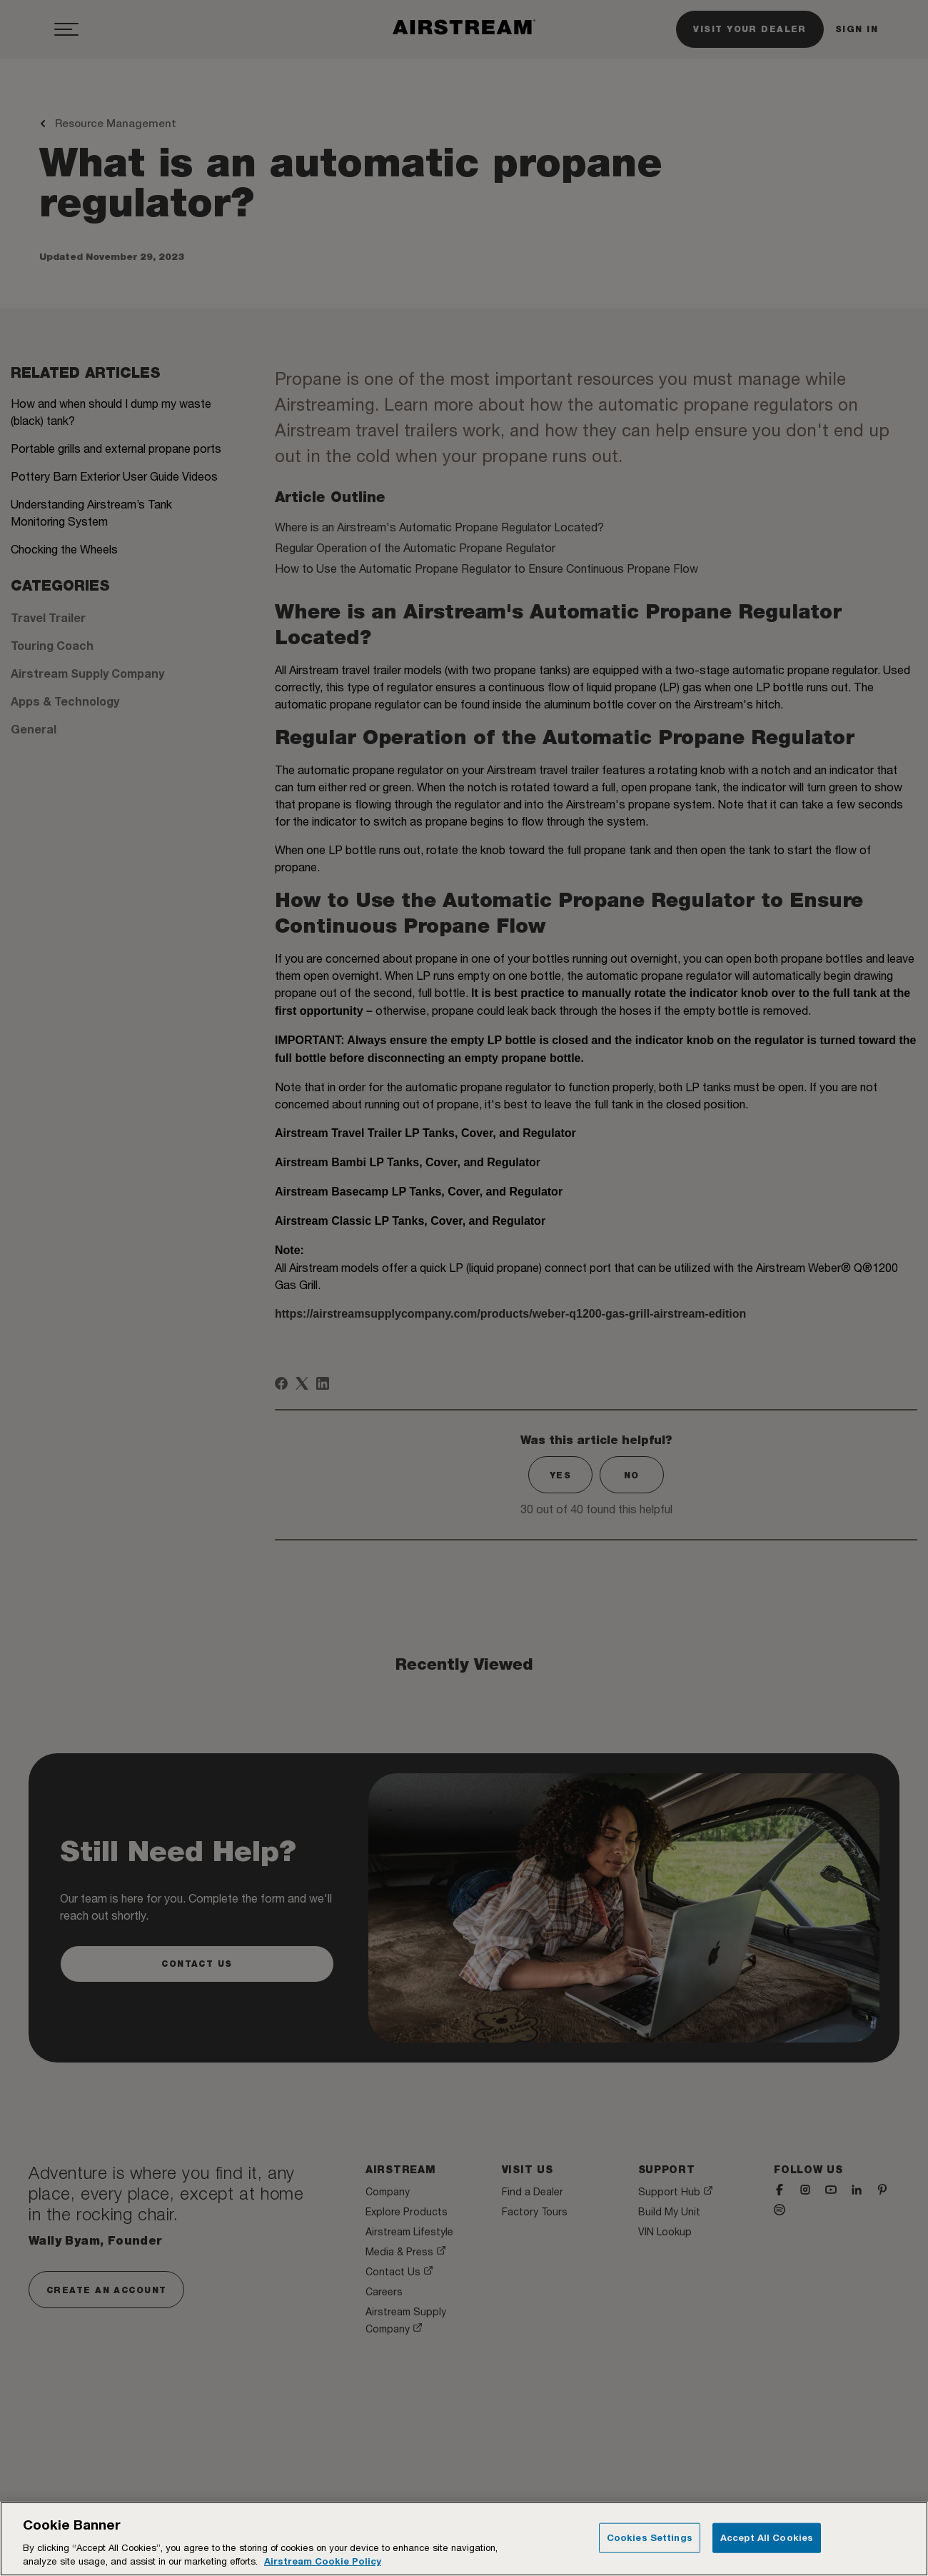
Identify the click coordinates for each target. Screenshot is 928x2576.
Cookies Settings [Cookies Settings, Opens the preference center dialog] (649, 2537)
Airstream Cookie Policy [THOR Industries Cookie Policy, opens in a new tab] (322, 2561)
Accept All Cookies (766, 2537)
